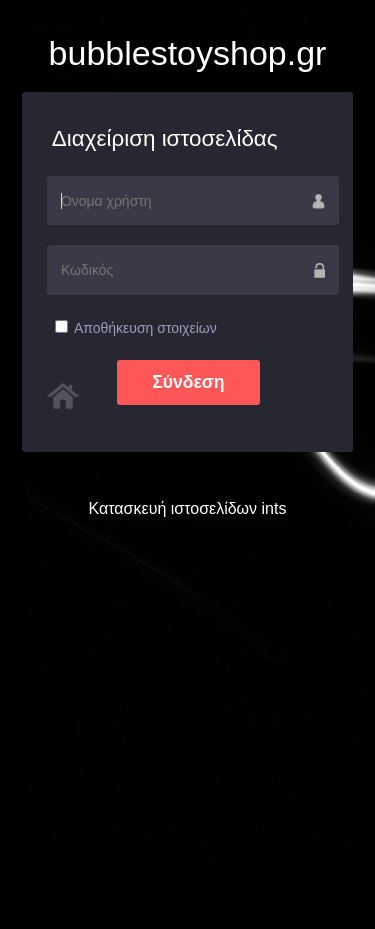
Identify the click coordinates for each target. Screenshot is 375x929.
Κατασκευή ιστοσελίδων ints (188, 508)
